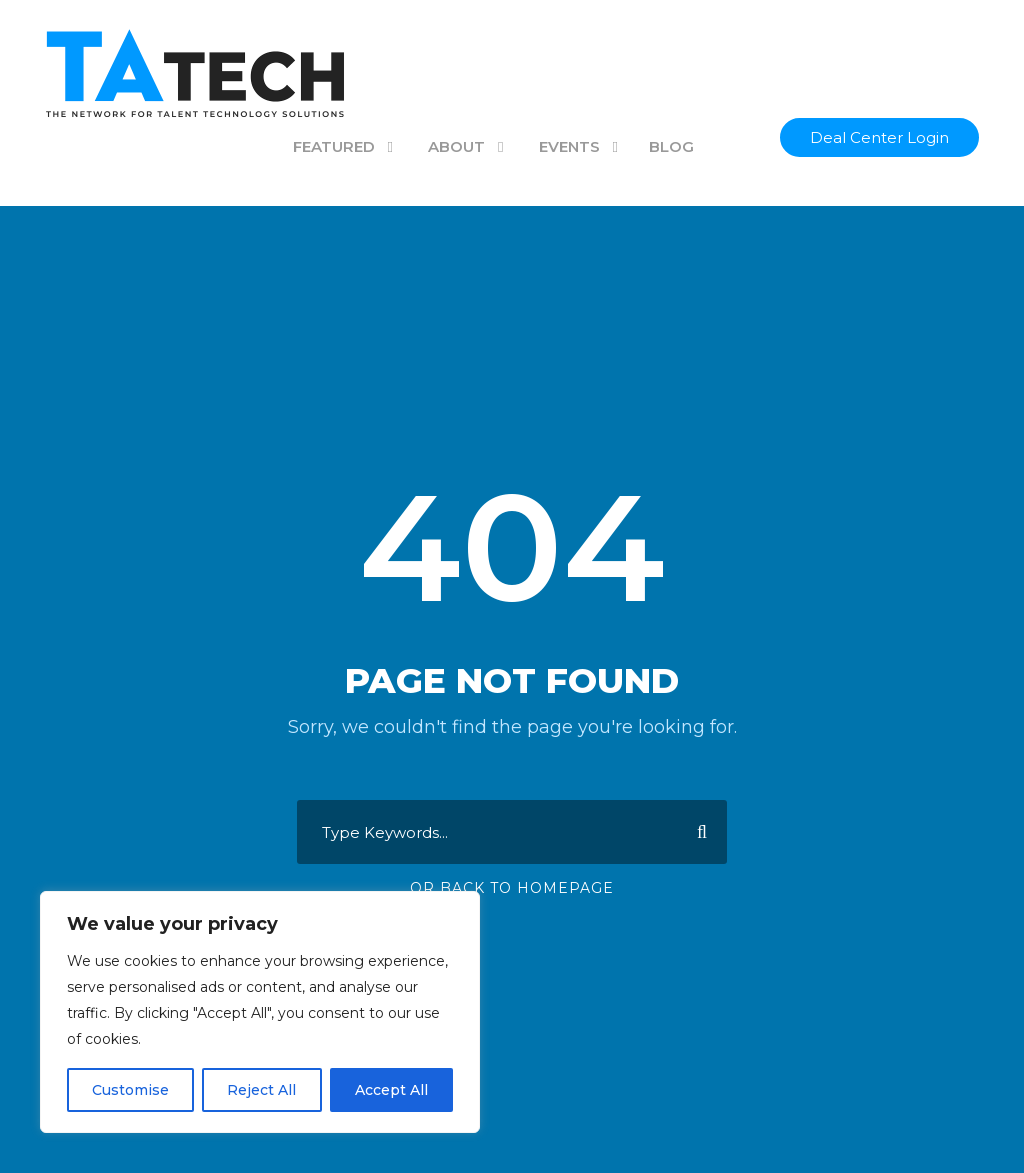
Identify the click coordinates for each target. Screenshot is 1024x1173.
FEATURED (334, 146)
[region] (260, 1012)
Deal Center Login (879, 137)
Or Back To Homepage (512, 888)
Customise (130, 1090)
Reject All (261, 1090)
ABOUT (456, 146)
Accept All (391, 1090)
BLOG (671, 146)
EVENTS (569, 146)
